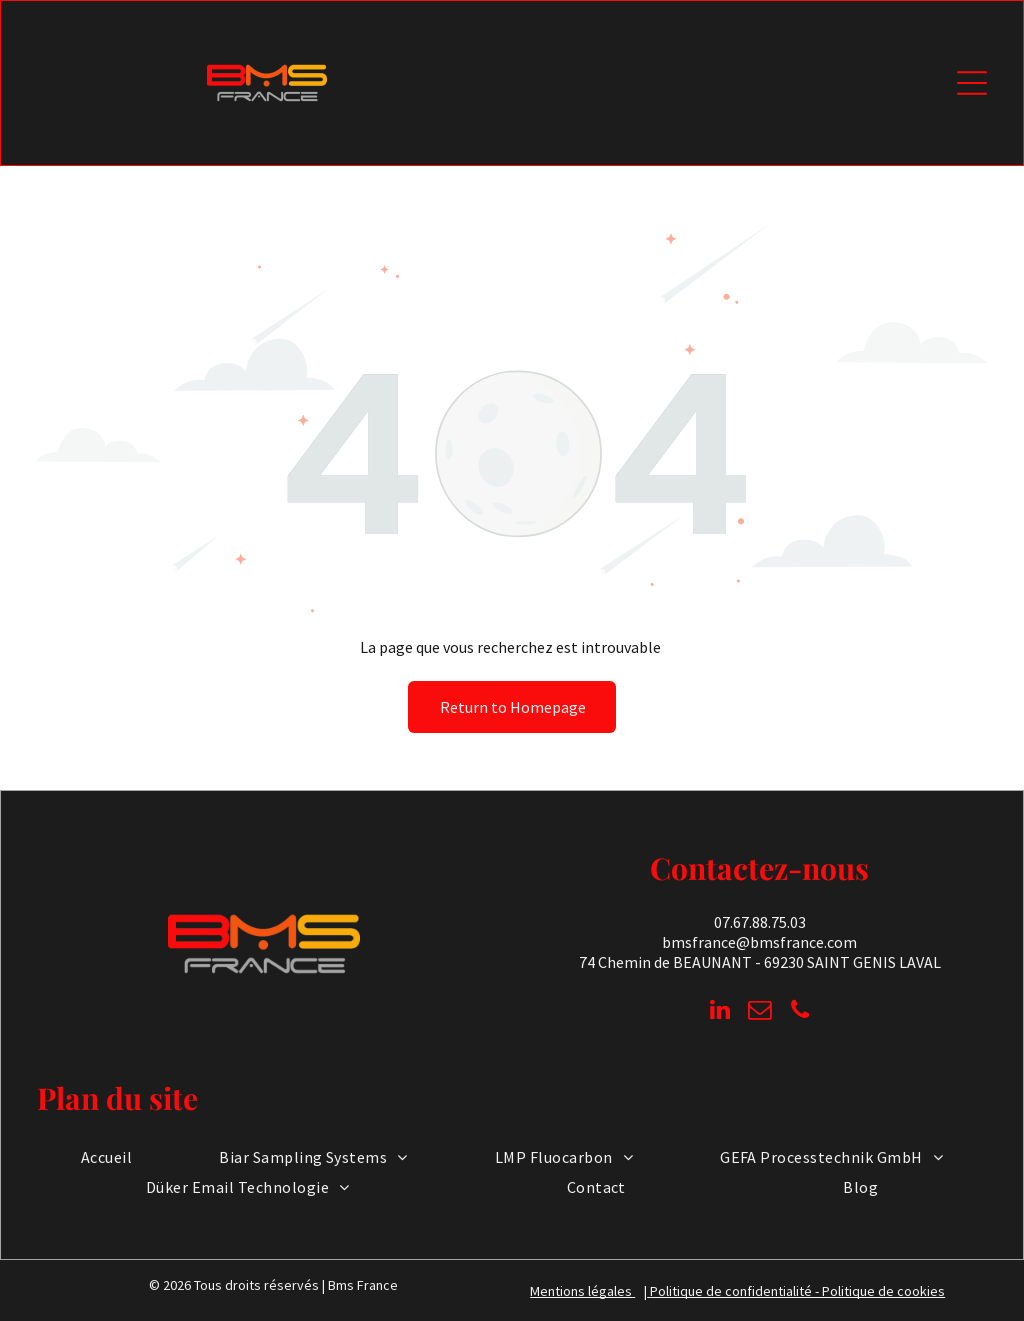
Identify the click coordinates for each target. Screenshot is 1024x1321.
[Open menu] (972, 83)
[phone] (799, 1012)
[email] (759, 1012)
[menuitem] (106, 1157)
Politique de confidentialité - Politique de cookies (797, 1291)
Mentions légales (581, 1291)
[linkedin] (719, 1012)
